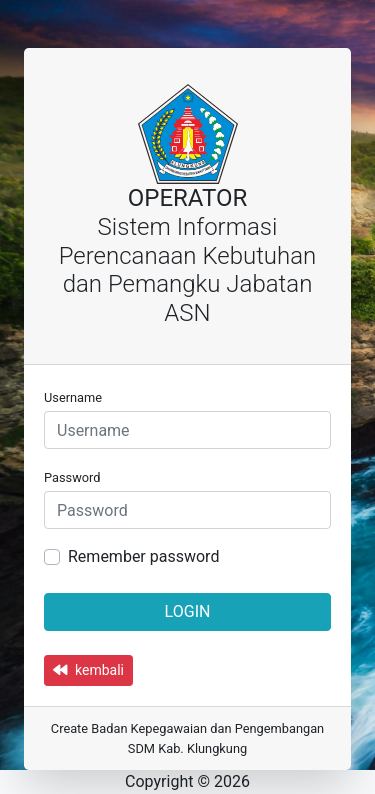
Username (73, 397)
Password (72, 477)
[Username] (187, 430)
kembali (88, 670)
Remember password (143, 556)
